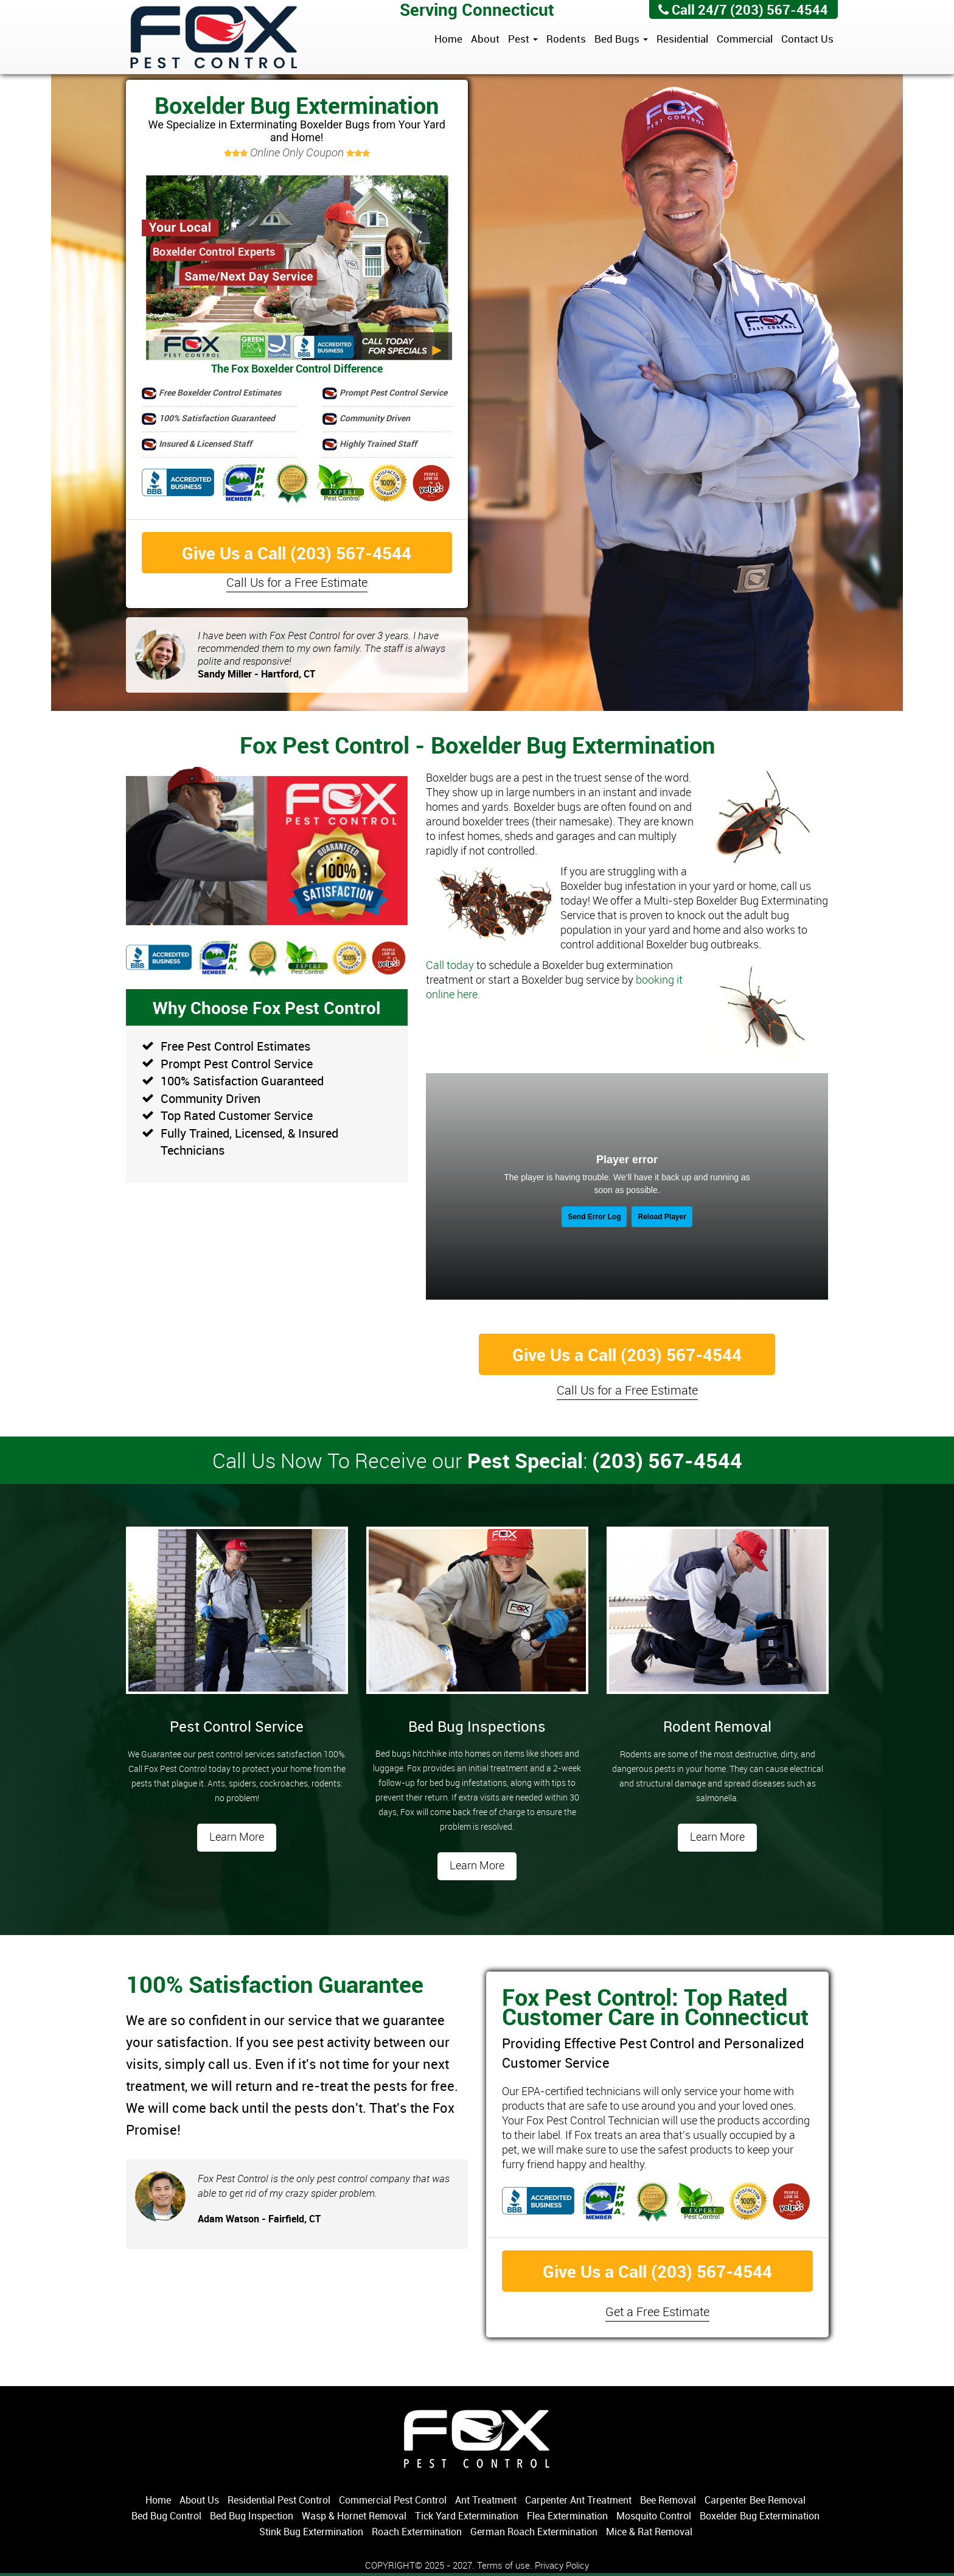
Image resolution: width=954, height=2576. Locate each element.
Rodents (566, 39)
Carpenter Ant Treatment (578, 2500)
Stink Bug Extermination (311, 2531)
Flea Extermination (567, 2515)
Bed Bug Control (166, 2515)
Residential (682, 39)
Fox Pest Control (214, 37)
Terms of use (503, 2565)
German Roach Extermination (533, 2531)
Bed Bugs (621, 39)
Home (448, 39)
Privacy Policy (562, 2565)
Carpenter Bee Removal (755, 2500)
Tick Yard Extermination (466, 2515)
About (485, 39)
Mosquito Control (653, 2515)
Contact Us (807, 39)
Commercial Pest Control (393, 2500)
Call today (450, 964)
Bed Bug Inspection (251, 2515)
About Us (199, 2500)
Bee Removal (668, 2500)
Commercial (745, 39)
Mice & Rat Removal (649, 2531)
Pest (523, 39)
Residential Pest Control (279, 2500)
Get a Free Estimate (657, 2311)
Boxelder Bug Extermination (760, 2515)
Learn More (236, 1836)
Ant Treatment (486, 2500)
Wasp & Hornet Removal (354, 2515)
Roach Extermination (417, 2531)
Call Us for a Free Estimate (296, 582)
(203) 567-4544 (779, 9)
